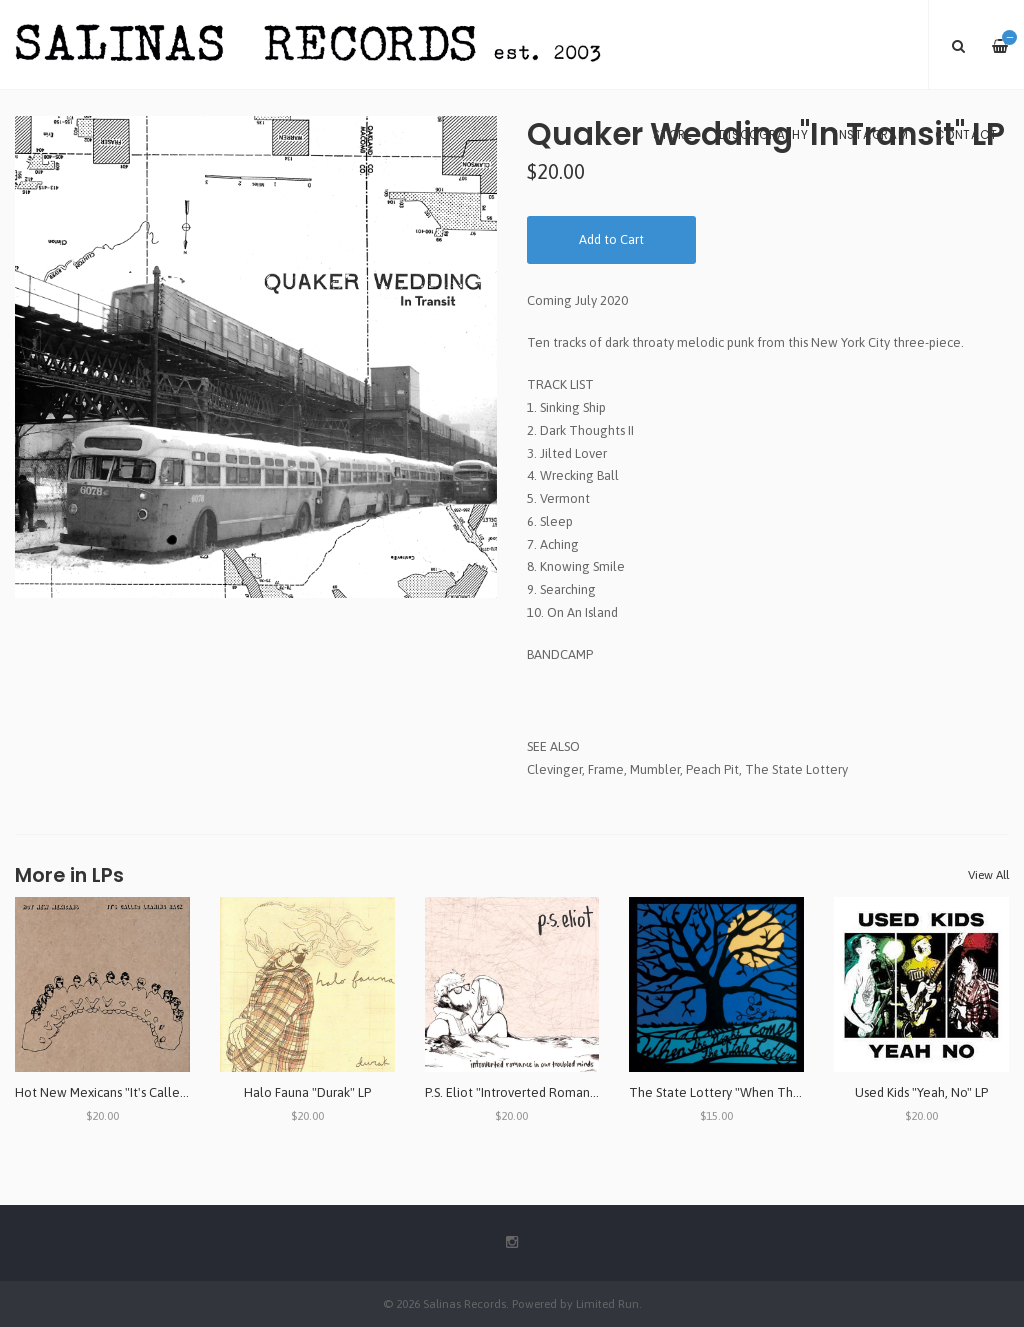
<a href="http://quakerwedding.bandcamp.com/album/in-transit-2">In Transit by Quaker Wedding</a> (768, 688)
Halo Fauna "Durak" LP (307, 1092)
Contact (966, 135)
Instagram (872, 135)
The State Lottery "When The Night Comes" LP (764, 1092)
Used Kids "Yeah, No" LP (921, 1092)
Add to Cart (611, 239)
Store (673, 135)
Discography (763, 135)
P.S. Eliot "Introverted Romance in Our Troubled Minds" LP (589, 1092)
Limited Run (607, 1303)
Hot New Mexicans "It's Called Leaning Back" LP (150, 1092)
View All (988, 875)
